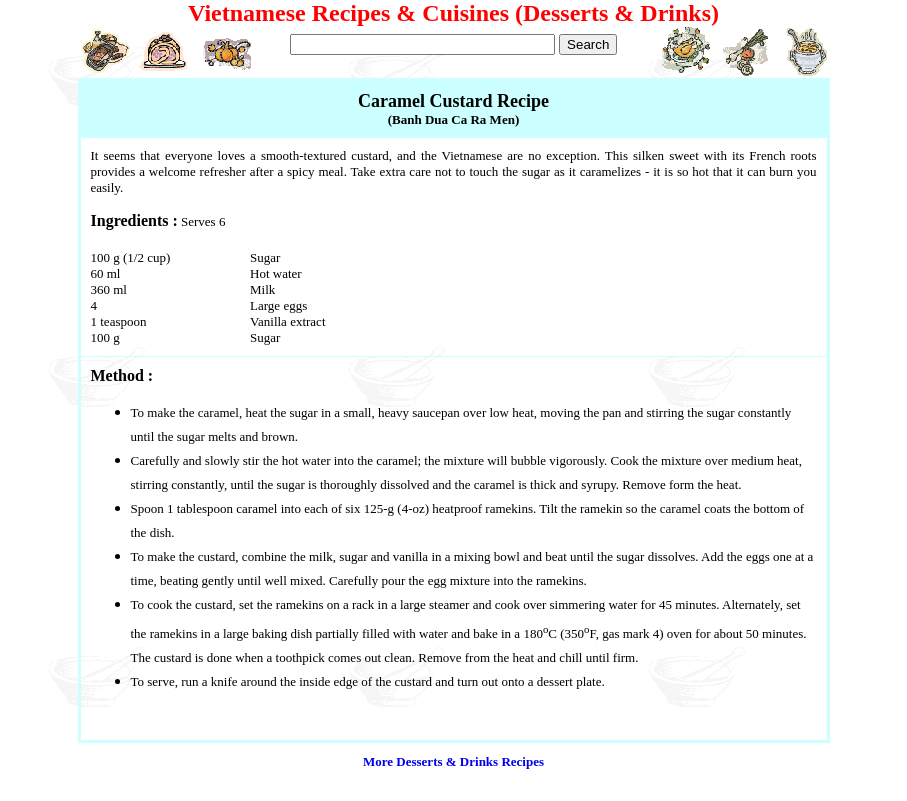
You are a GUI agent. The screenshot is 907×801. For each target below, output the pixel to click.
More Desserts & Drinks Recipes (453, 761)
